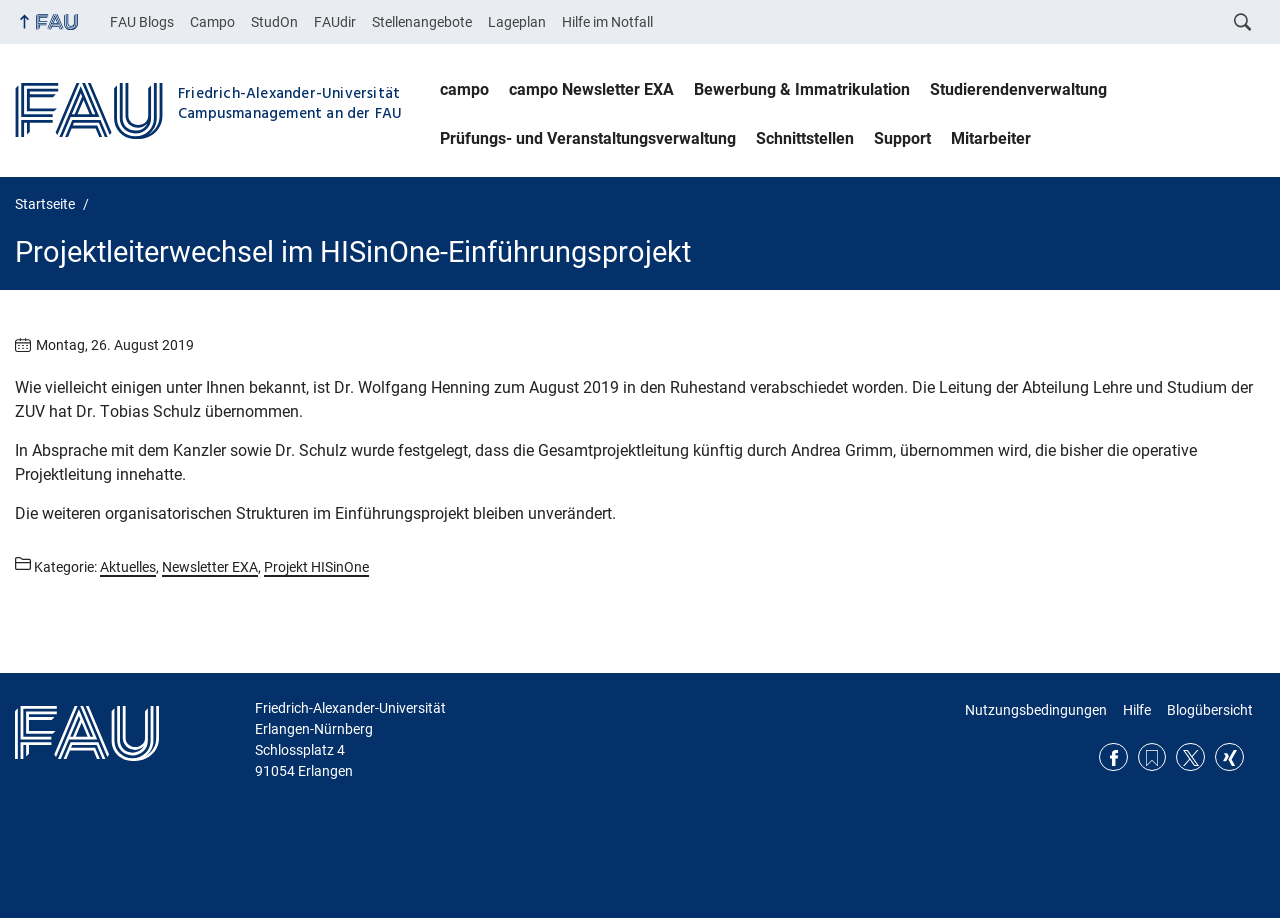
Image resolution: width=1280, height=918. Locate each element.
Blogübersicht (1210, 710)
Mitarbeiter (991, 138)
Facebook (1113, 757)
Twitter (1190, 757)
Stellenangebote (422, 22)
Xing (1229, 757)
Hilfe (1137, 710)
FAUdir (335, 22)
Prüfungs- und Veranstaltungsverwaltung (588, 138)
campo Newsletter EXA (591, 89)
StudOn (274, 22)
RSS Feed (1152, 757)
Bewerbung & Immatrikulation (802, 89)
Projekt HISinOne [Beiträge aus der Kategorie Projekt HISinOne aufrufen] (316, 567)
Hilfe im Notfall (607, 22)
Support (902, 138)
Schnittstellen (805, 138)
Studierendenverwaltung (1018, 89)
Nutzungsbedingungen (1036, 710)
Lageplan (517, 22)
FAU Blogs (142, 22)
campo (464, 89)
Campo (212, 22)
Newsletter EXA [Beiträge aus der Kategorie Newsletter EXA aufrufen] (210, 567)
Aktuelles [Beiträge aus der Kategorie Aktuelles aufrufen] (128, 567)
